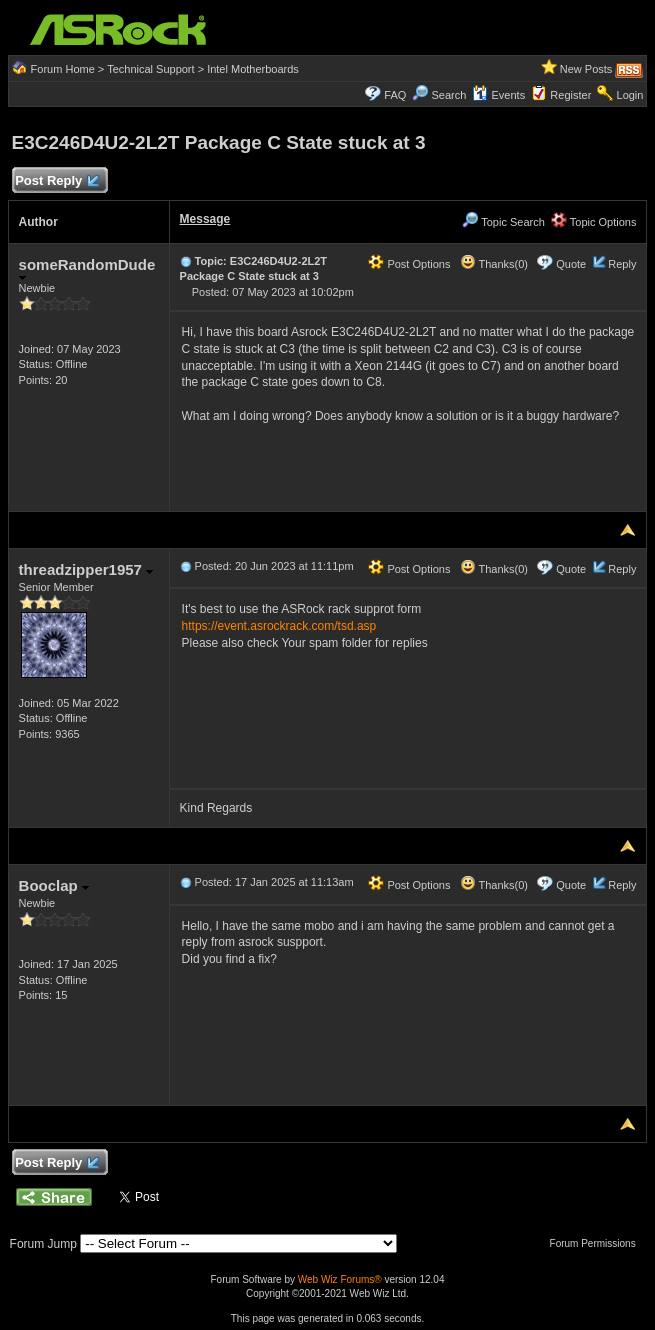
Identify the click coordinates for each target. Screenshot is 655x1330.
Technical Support (150, 69)
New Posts (586, 69)
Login (630, 95)
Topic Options (594, 222)
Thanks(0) (494, 264)
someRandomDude (87, 268)
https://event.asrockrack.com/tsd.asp (279, 626)
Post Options (409, 264)
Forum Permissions (598, 1243)
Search (448, 95)
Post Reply (57, 181)
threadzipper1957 (86, 569)
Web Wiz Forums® (340, 1279)
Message (205, 219)
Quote (571, 264)
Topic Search (503, 222)
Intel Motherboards (253, 69)
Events (498, 95)
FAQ (395, 95)
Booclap (54, 885)
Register (570, 95)
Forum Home (63, 69)
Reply (622, 264)
